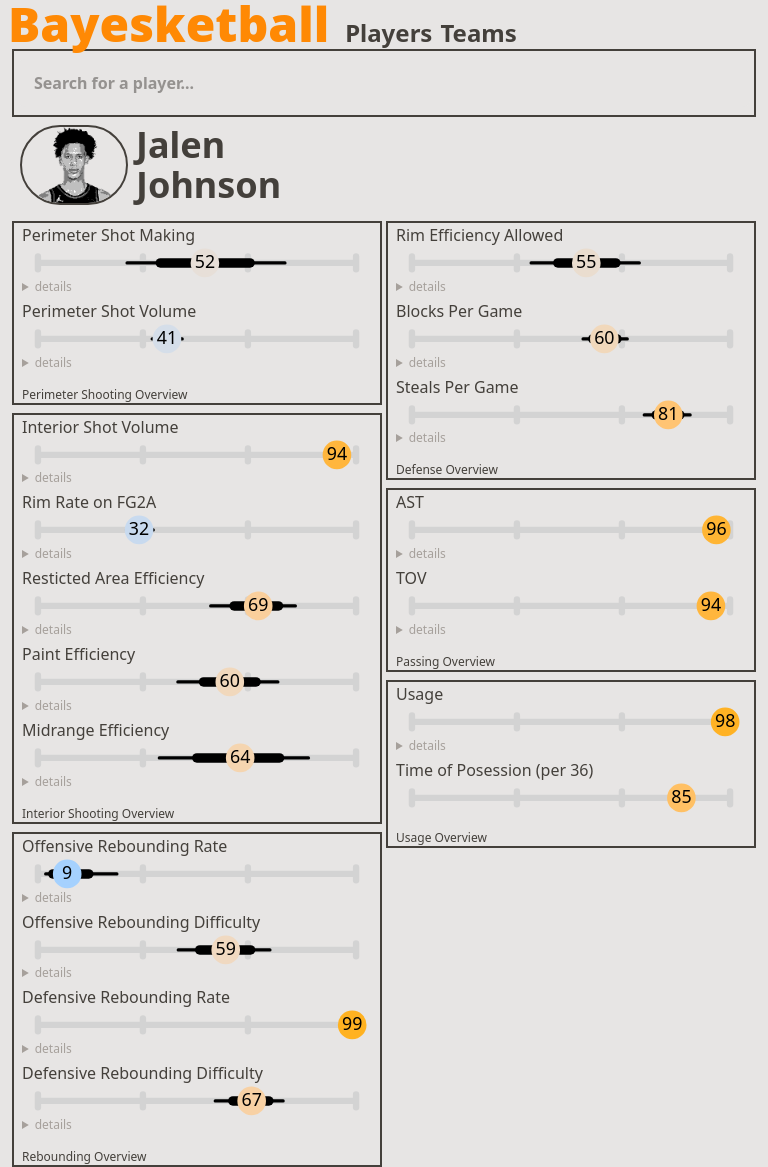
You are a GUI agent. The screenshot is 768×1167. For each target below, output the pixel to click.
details (53, 287)
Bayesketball (168, 24)
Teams (478, 33)
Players (388, 33)
